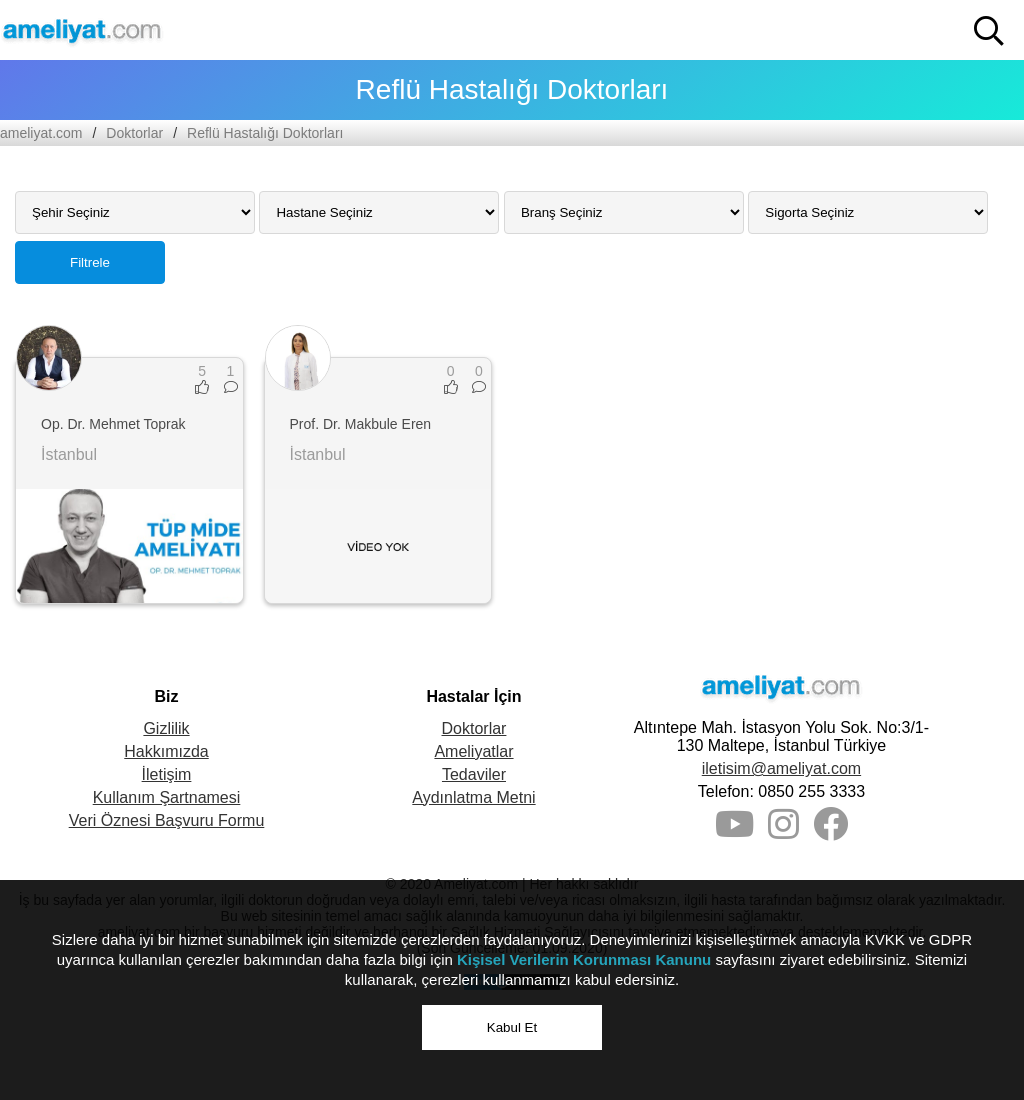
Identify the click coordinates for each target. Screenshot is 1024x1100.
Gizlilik (166, 728)
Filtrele (90, 262)
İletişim (167, 774)
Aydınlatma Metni (473, 797)
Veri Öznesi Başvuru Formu (167, 820)
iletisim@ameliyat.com (781, 768)
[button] (989, 31)
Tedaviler (474, 774)
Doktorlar (134, 133)
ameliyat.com (41, 133)
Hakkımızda (166, 751)
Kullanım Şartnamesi (167, 797)
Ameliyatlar (473, 751)
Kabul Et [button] (512, 1027)
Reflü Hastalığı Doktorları (265, 133)
